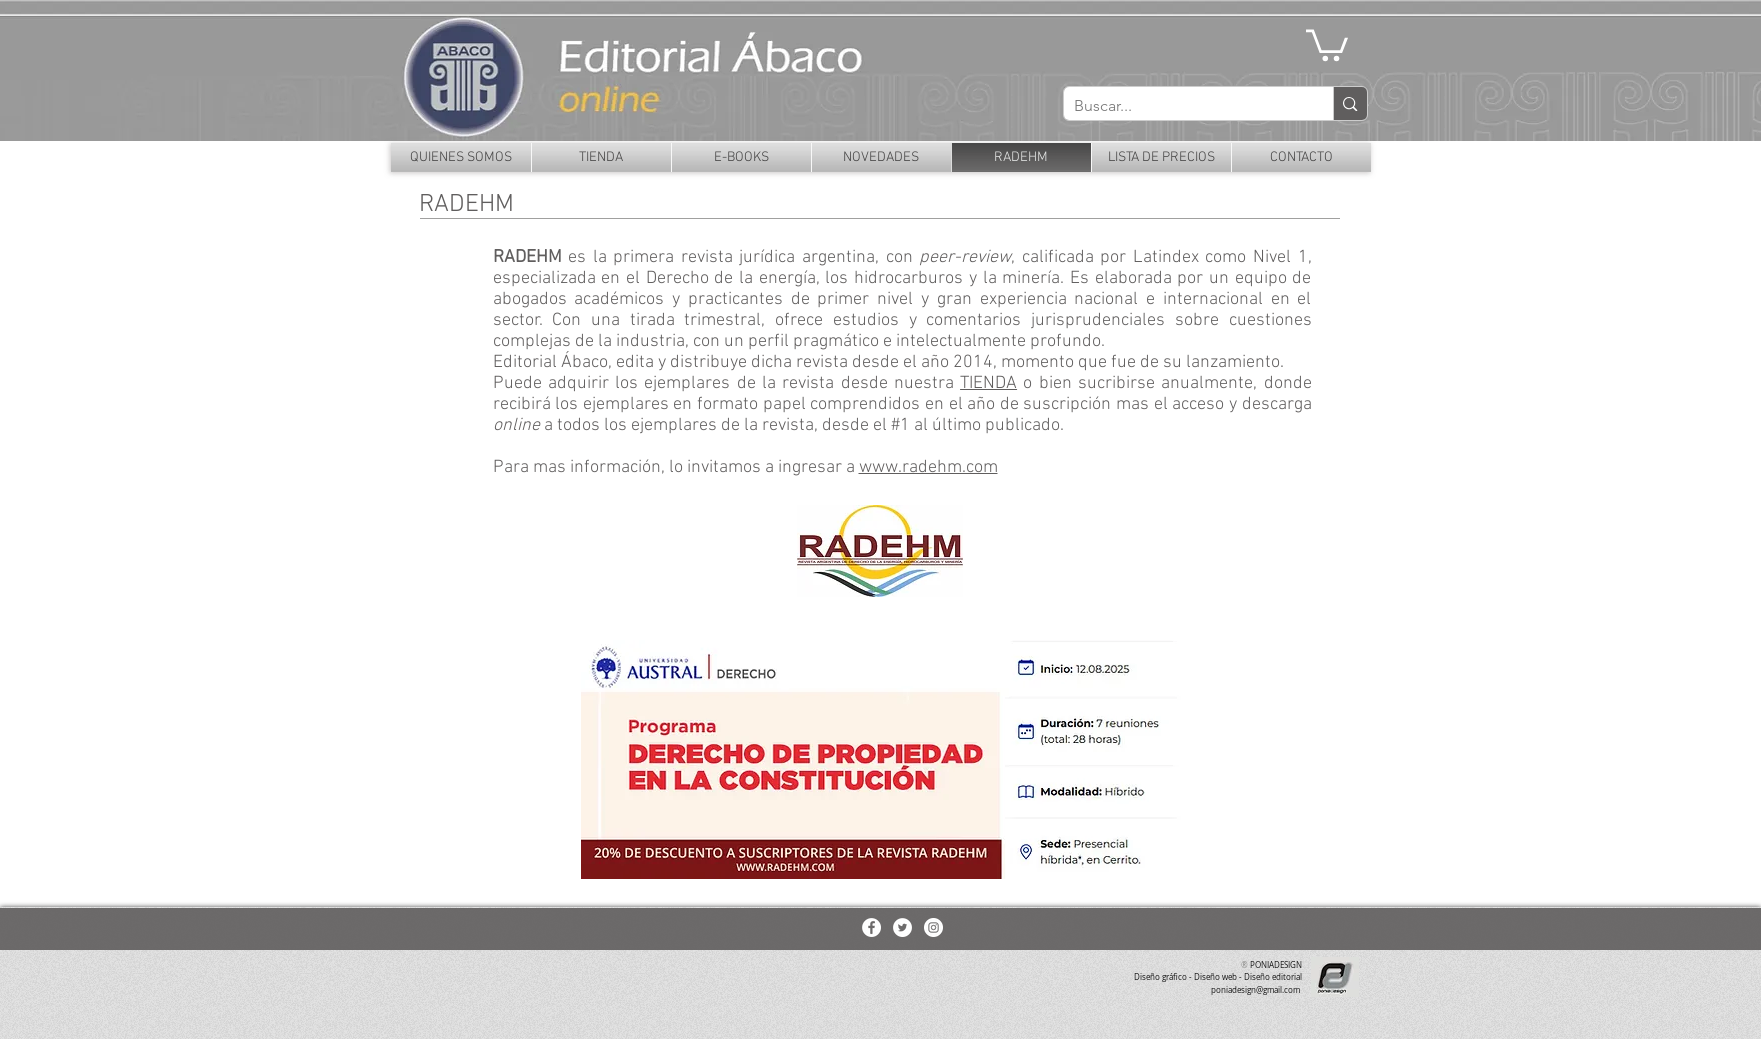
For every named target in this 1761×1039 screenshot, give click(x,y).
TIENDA (988, 383)
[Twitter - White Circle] (902, 927)
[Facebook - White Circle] (871, 927)
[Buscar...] (1183, 106)
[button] (1327, 43)
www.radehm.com (928, 467)
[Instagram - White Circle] (933, 927)
